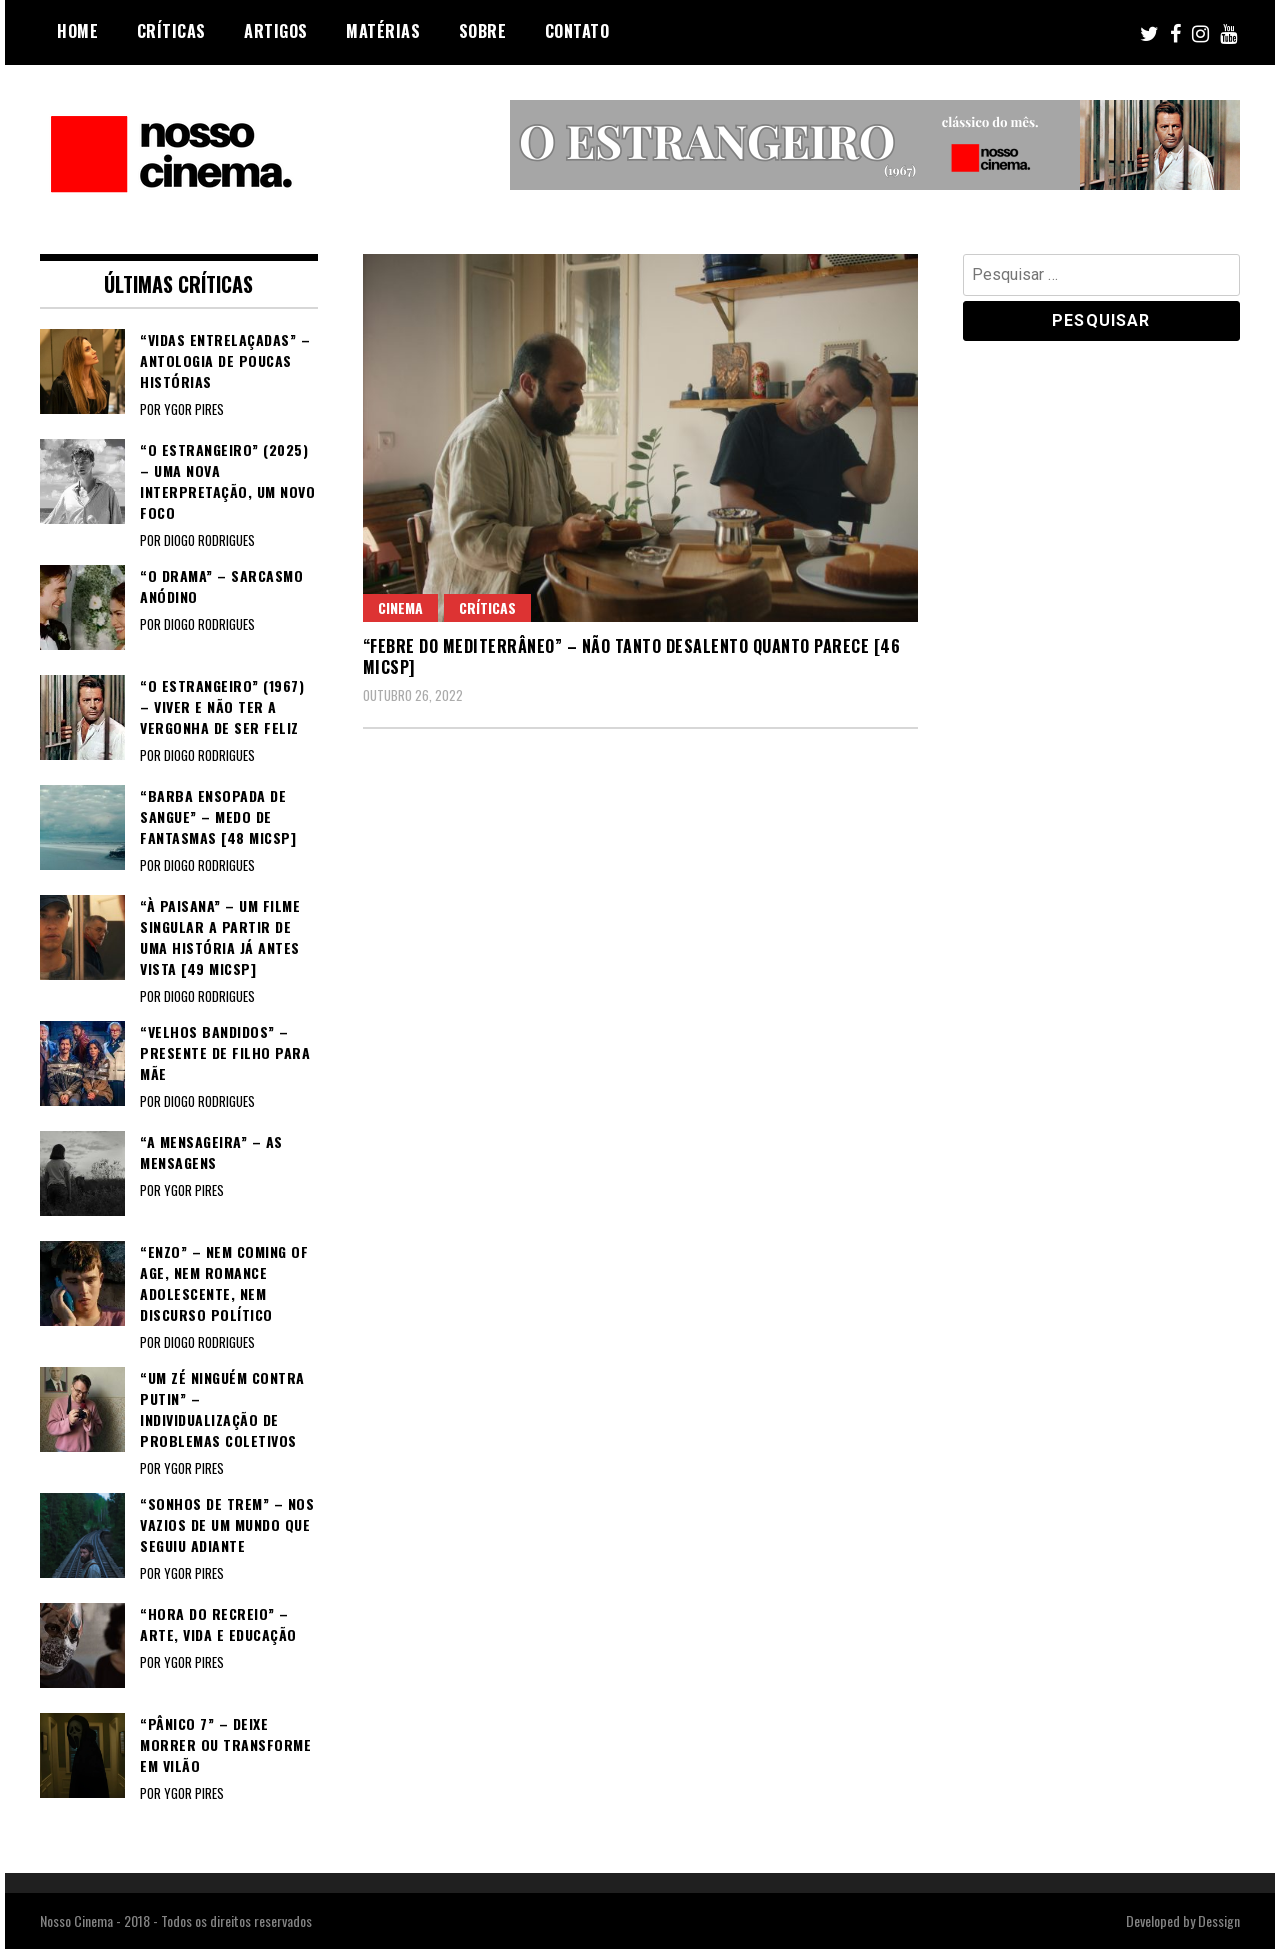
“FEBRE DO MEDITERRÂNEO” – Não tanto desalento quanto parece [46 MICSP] (632, 656)
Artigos (276, 31)
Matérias (383, 31)
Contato (577, 31)
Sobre (483, 31)
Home (77, 31)
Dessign (1219, 1920)
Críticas (171, 31)
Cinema (400, 607)
